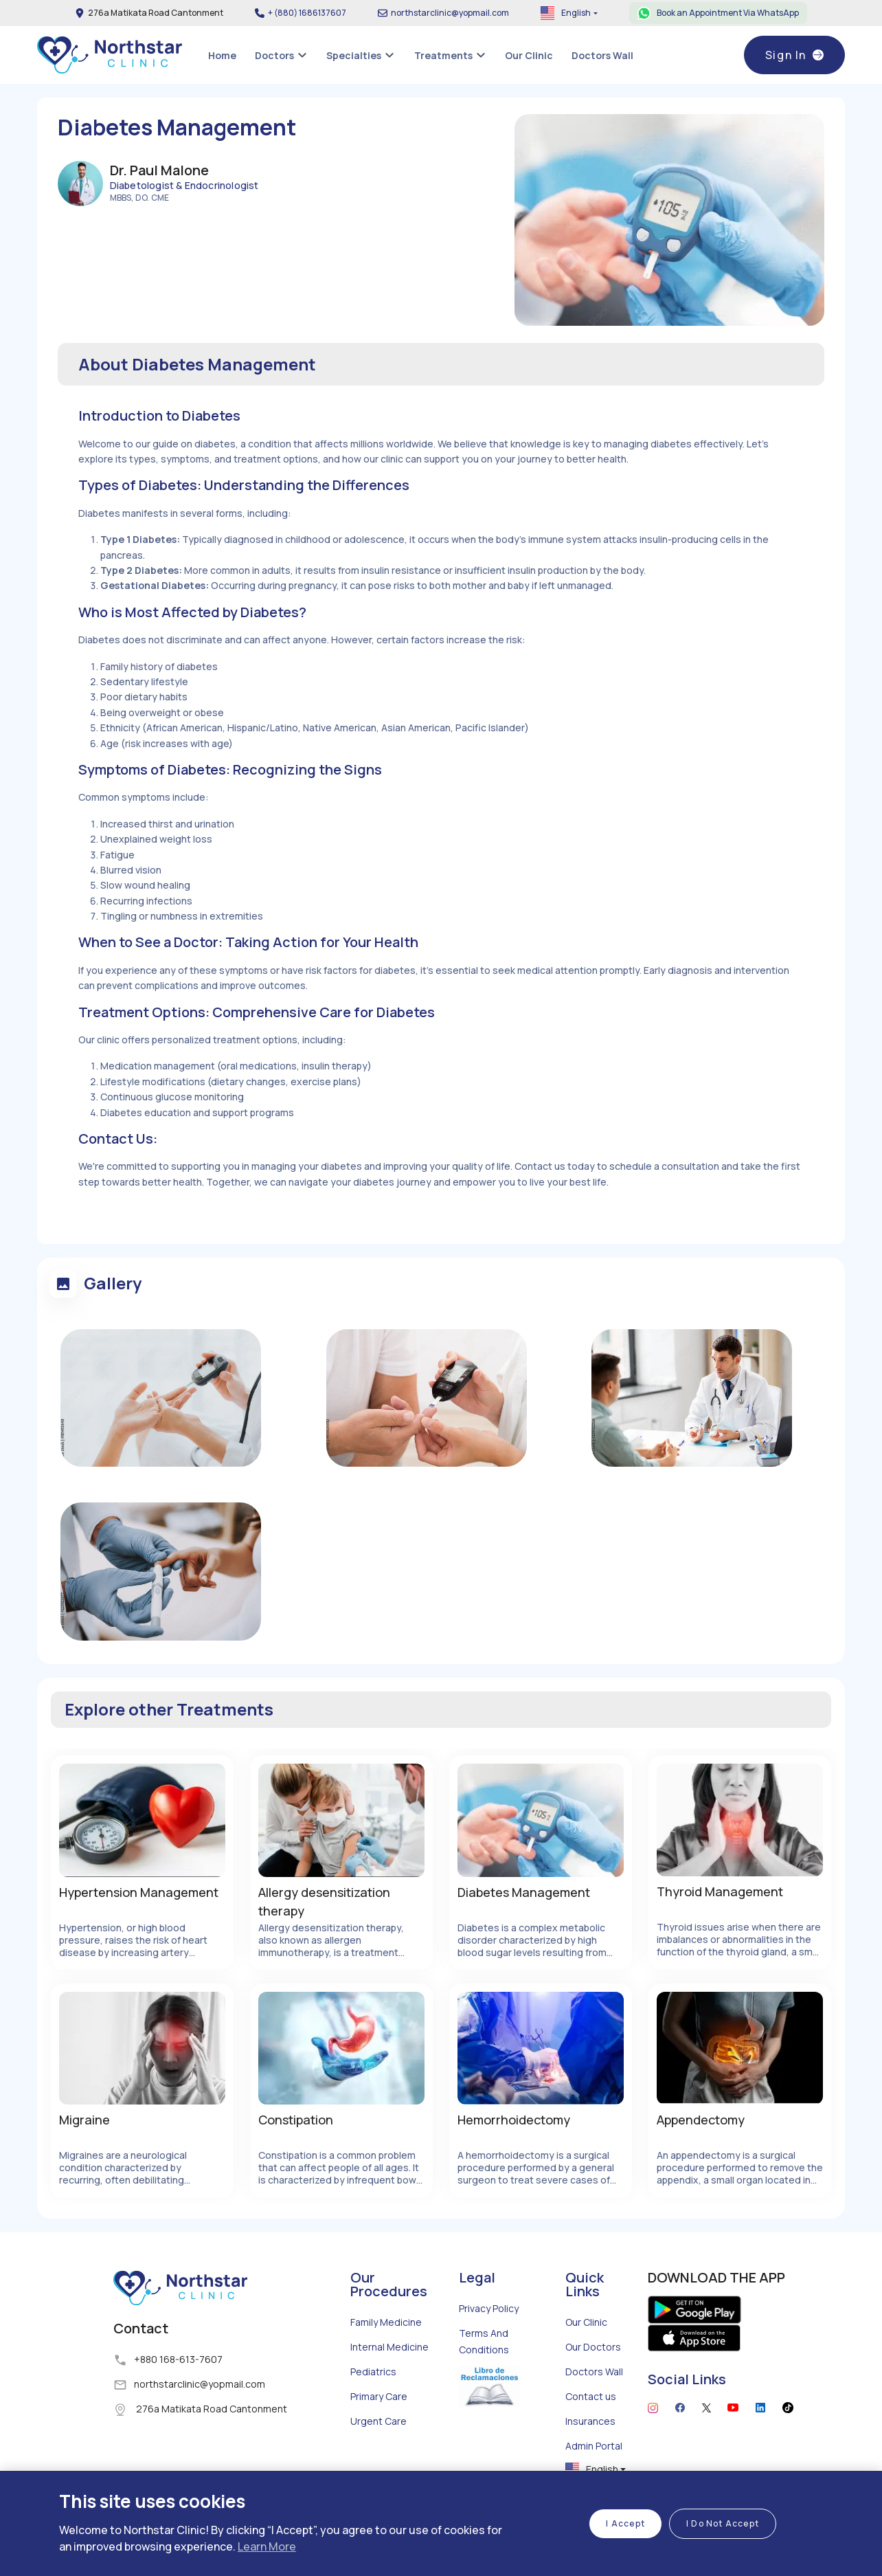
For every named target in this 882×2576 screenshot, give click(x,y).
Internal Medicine (389, 2346)
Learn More (267, 2546)
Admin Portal (593, 2445)
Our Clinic (586, 2322)
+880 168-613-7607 (178, 2359)
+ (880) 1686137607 (307, 13)
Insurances (590, 2421)
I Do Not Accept (722, 2523)
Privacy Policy (489, 2308)
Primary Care (378, 2396)
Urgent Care (378, 2421)
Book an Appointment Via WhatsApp (728, 13)
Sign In (794, 55)
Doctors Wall (594, 2371)
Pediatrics (373, 2371)
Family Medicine (386, 2322)
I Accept (625, 2523)
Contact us (590, 2396)
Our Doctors (593, 2346)
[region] (441, 2523)
